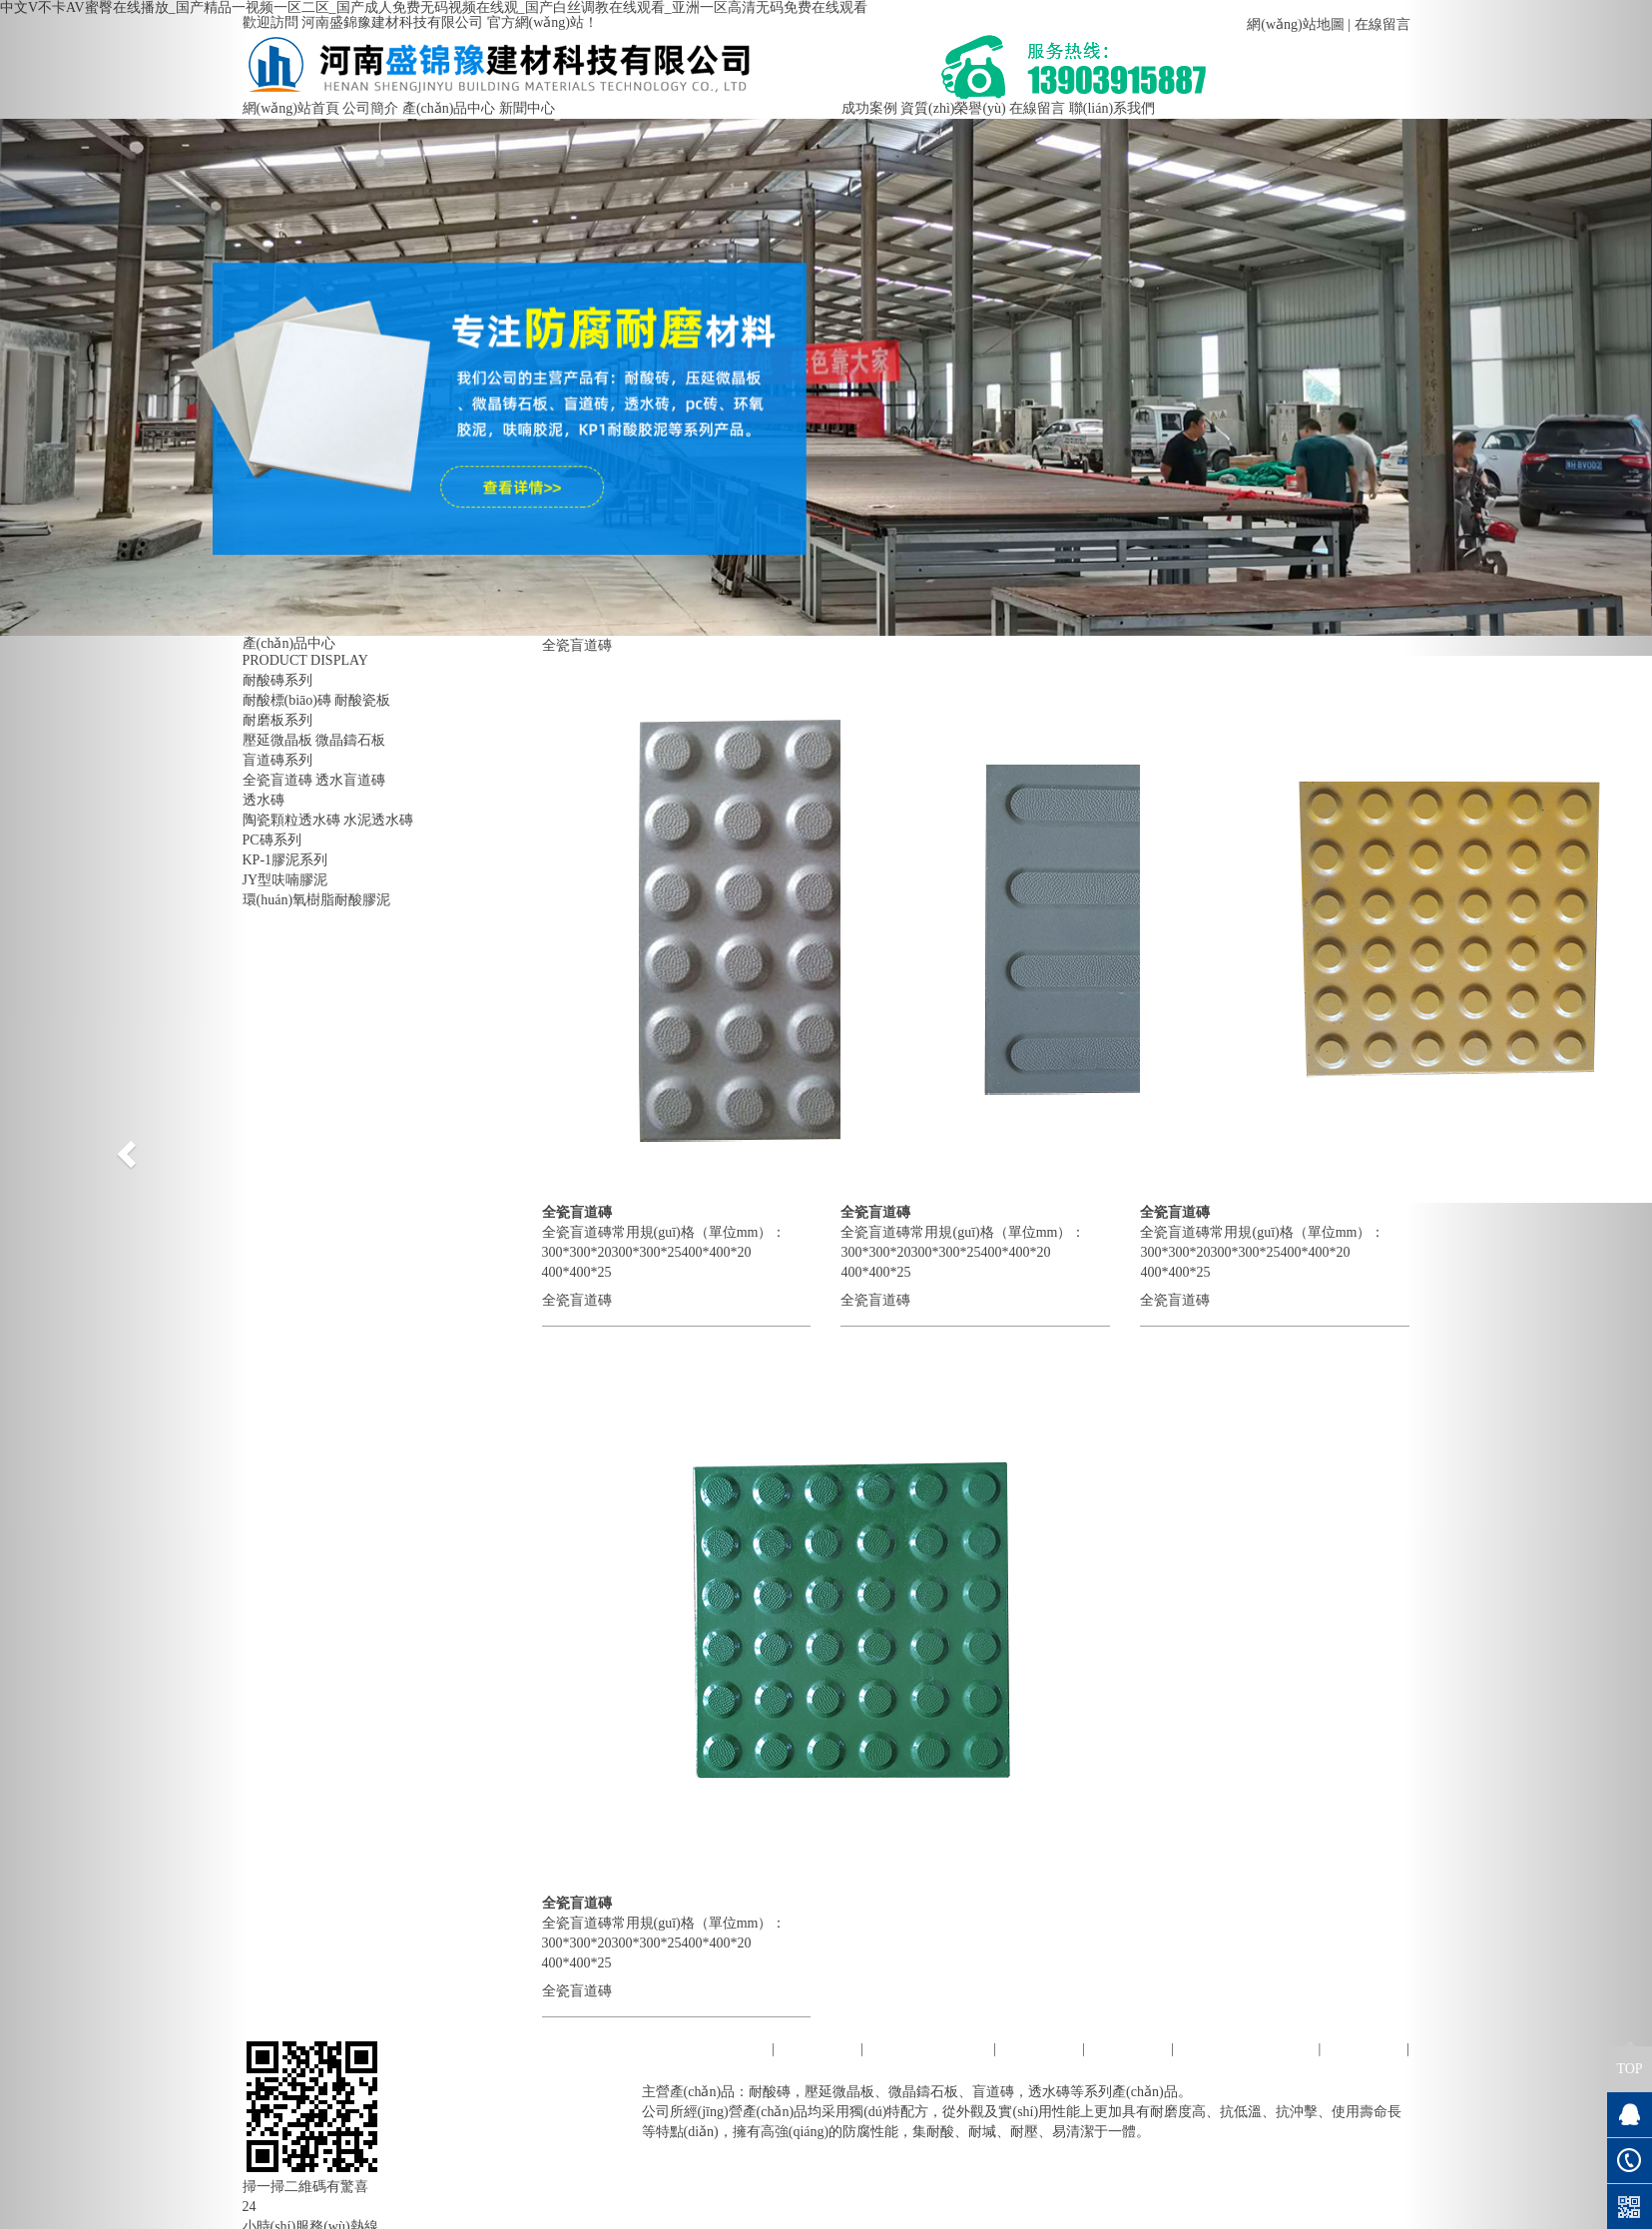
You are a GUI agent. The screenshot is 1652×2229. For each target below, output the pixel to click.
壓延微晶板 (277, 740)
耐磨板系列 (277, 720)
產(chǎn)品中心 (449, 108)
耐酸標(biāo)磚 (287, 700)
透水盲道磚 (350, 780)
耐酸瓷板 (362, 700)
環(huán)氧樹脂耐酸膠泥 (317, 899)
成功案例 (869, 108)
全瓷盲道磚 (277, 780)
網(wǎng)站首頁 (291, 108)
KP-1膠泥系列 (285, 859)
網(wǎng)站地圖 (1295, 24)
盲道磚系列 (277, 760)
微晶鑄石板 (350, 740)
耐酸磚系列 (277, 680)
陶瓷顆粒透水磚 (291, 820)
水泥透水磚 (378, 820)
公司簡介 (370, 108)
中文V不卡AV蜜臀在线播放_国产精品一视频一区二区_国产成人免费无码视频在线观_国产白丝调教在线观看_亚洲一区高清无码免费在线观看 (433, 7)
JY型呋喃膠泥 (285, 879)
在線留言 (1382, 24)
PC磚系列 (272, 840)
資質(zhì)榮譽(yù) (953, 108)
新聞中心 (527, 108)
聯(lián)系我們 (1112, 108)
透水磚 (263, 800)
